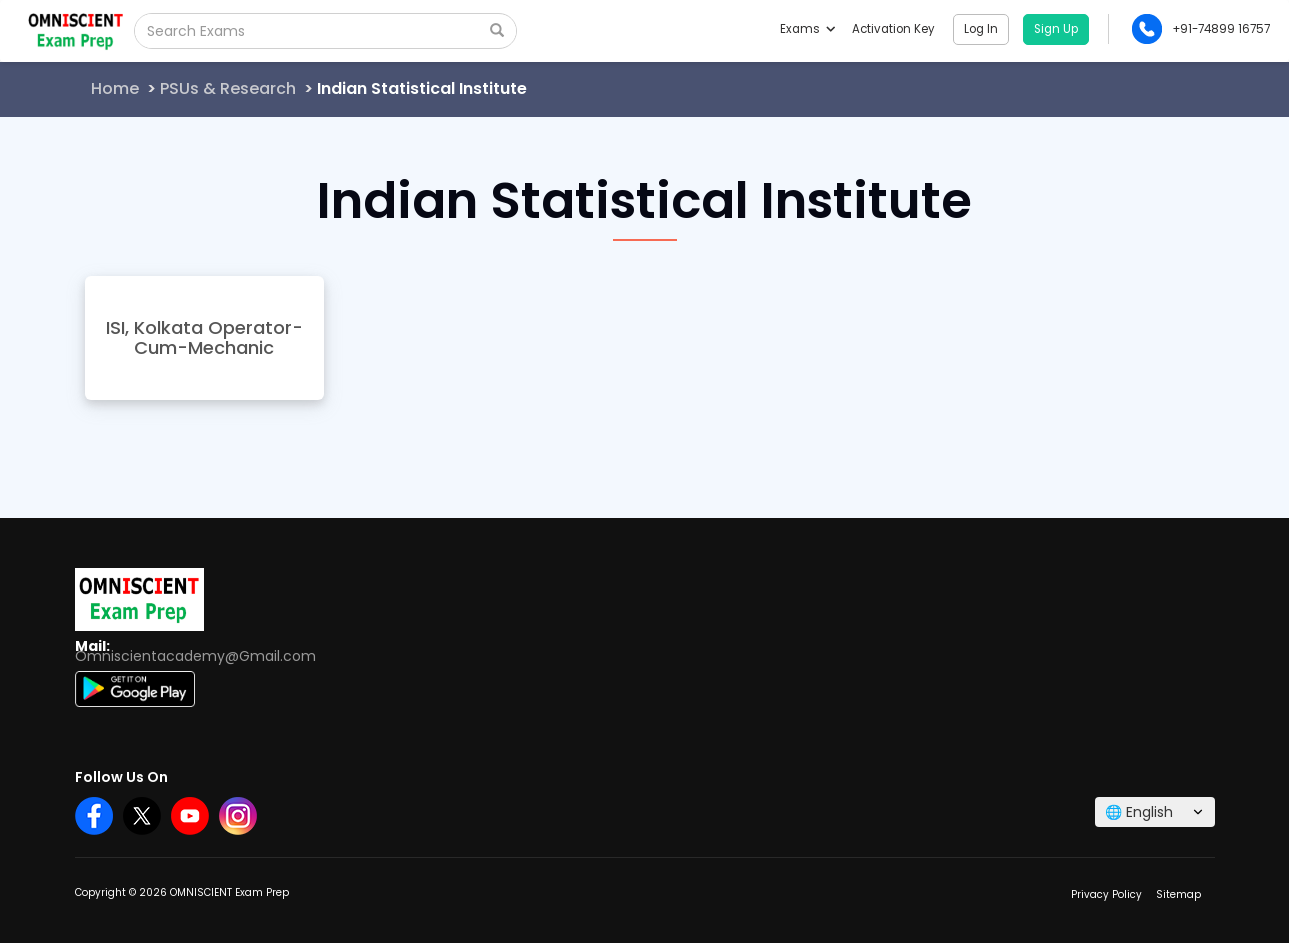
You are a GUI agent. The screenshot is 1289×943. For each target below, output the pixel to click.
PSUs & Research (228, 88)
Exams (807, 29)
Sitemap (1178, 894)
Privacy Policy (1106, 894)
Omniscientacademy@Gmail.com (195, 656)
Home (115, 88)
